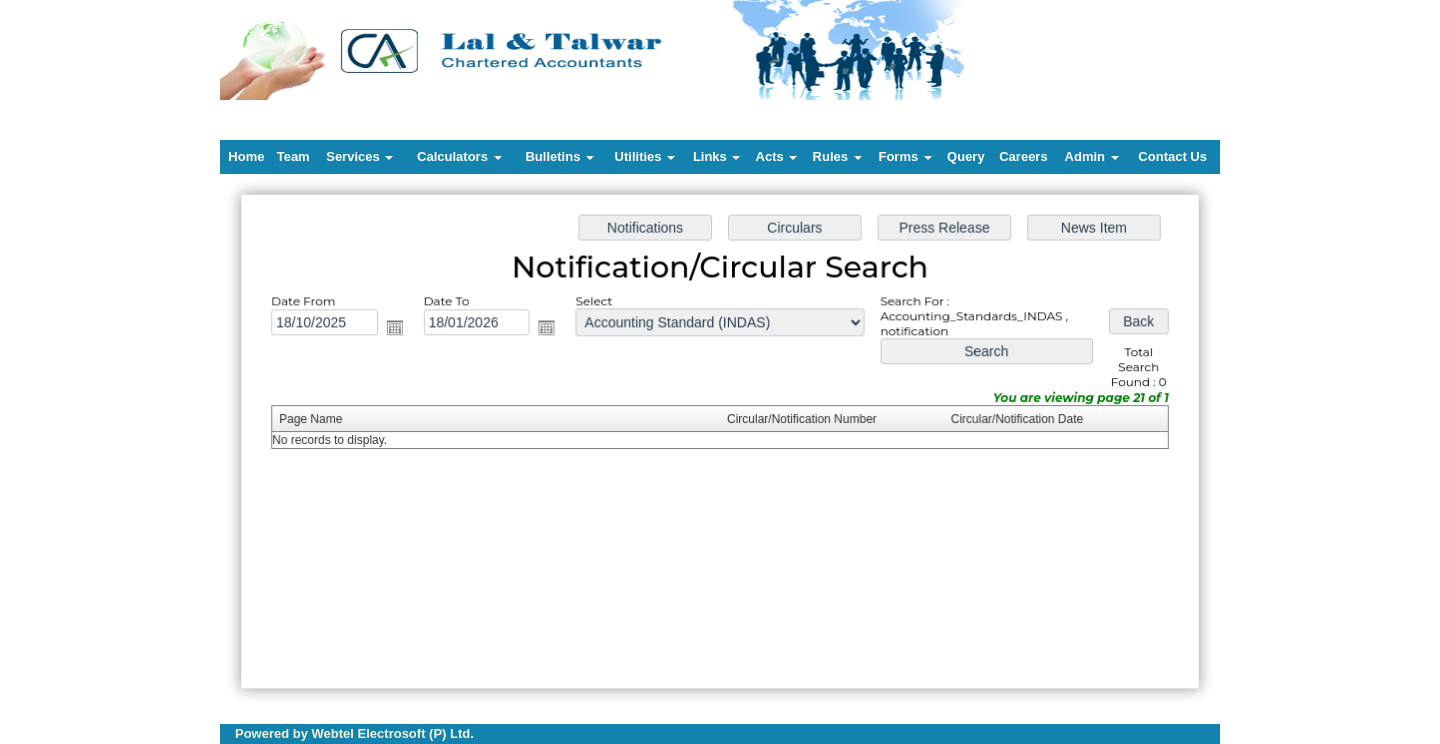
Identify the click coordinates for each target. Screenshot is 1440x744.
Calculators (459, 156)
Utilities (645, 156)
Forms (904, 156)
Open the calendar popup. (400, 330)
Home (246, 156)
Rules (837, 156)
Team (293, 156)
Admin (1092, 156)
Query (966, 156)
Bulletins (559, 156)
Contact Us (1172, 156)
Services (359, 156)
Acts (777, 156)
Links (717, 156)
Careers (1023, 156)
